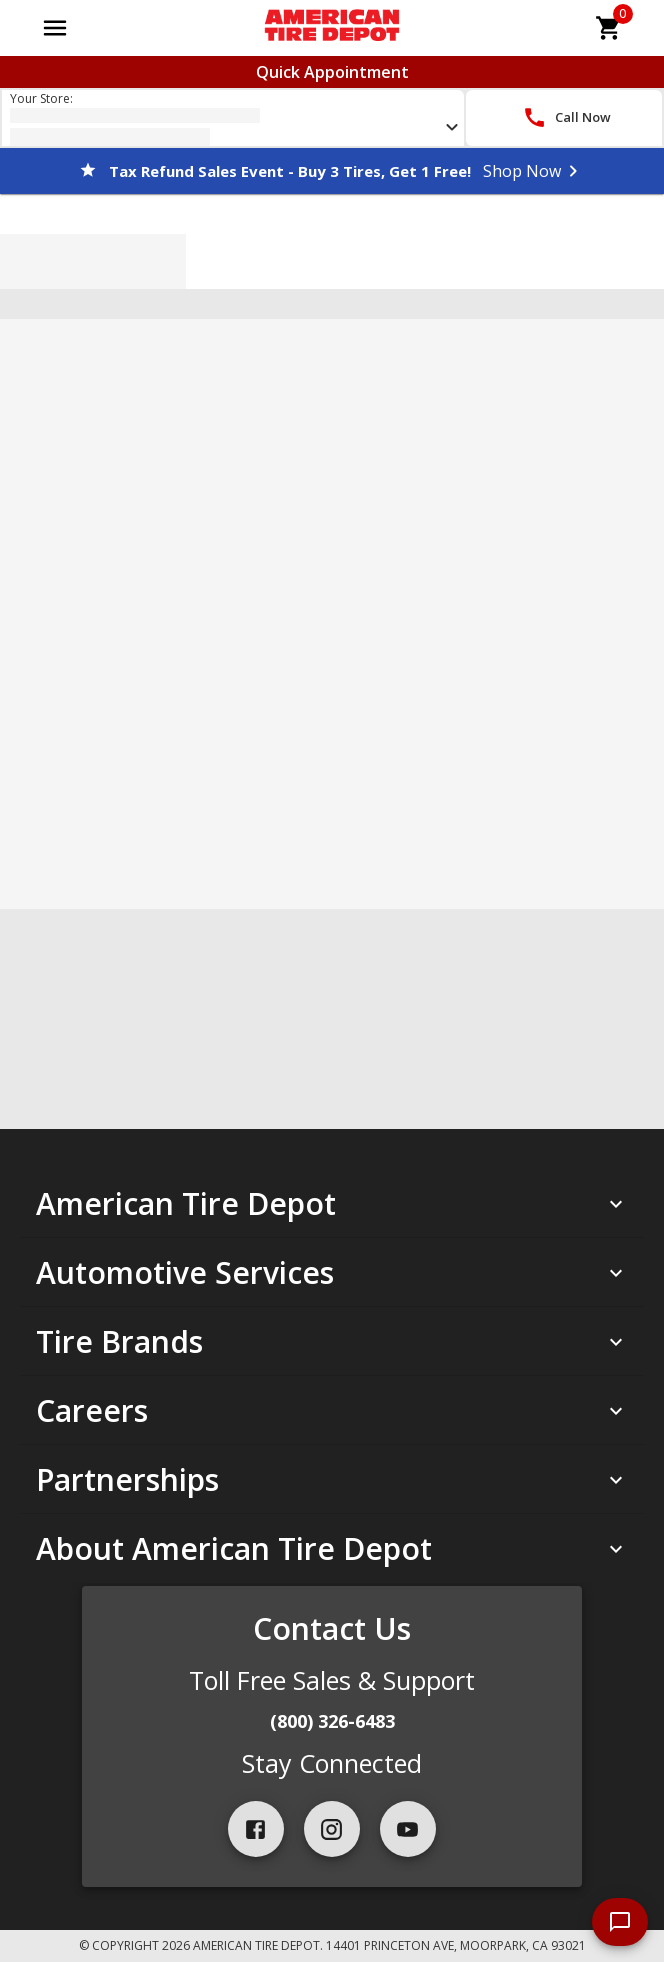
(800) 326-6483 (332, 1721)
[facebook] (256, 1829)
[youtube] (408, 1829)
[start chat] (620, 1922)
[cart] (609, 28)
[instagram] (332, 1829)
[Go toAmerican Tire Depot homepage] (331, 28)
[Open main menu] (55, 28)
